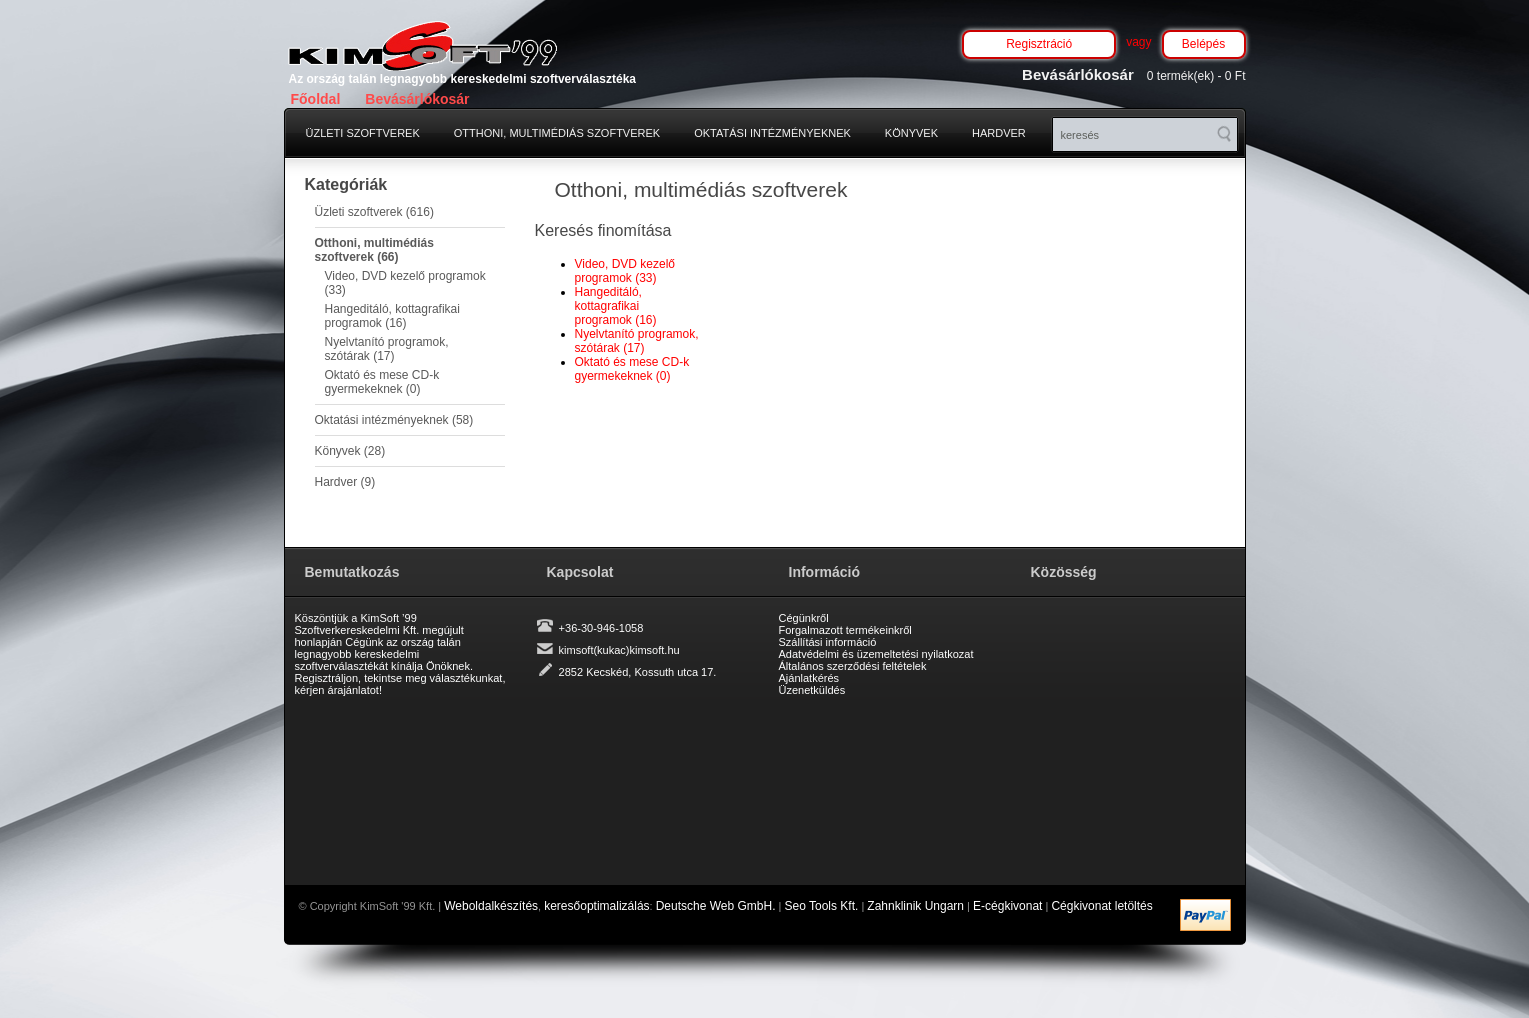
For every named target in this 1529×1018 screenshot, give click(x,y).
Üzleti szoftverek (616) (374, 212)
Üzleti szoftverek (363, 133)
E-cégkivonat (1007, 906)
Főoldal (316, 99)
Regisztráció (1039, 44)
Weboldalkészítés (491, 906)
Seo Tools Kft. (822, 906)
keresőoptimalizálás (596, 906)
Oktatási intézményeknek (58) (394, 420)
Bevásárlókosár (417, 99)
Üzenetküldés (812, 690)
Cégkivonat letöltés (1101, 906)
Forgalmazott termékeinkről (845, 630)
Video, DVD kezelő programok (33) (405, 283)
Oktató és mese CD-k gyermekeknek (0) (382, 382)
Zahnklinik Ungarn (915, 906)
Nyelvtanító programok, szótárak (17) (387, 349)
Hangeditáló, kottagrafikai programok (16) (392, 316)
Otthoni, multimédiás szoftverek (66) (374, 250)
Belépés (1203, 44)
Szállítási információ (828, 642)
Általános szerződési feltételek (853, 666)
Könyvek (911, 133)
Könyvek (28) (350, 451)
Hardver (999, 133)
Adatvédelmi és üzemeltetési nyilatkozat (876, 654)
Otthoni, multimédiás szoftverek (557, 133)
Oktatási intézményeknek (772, 133)
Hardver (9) (345, 482)
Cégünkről (804, 618)
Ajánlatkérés (809, 678)
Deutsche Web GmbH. (716, 906)
